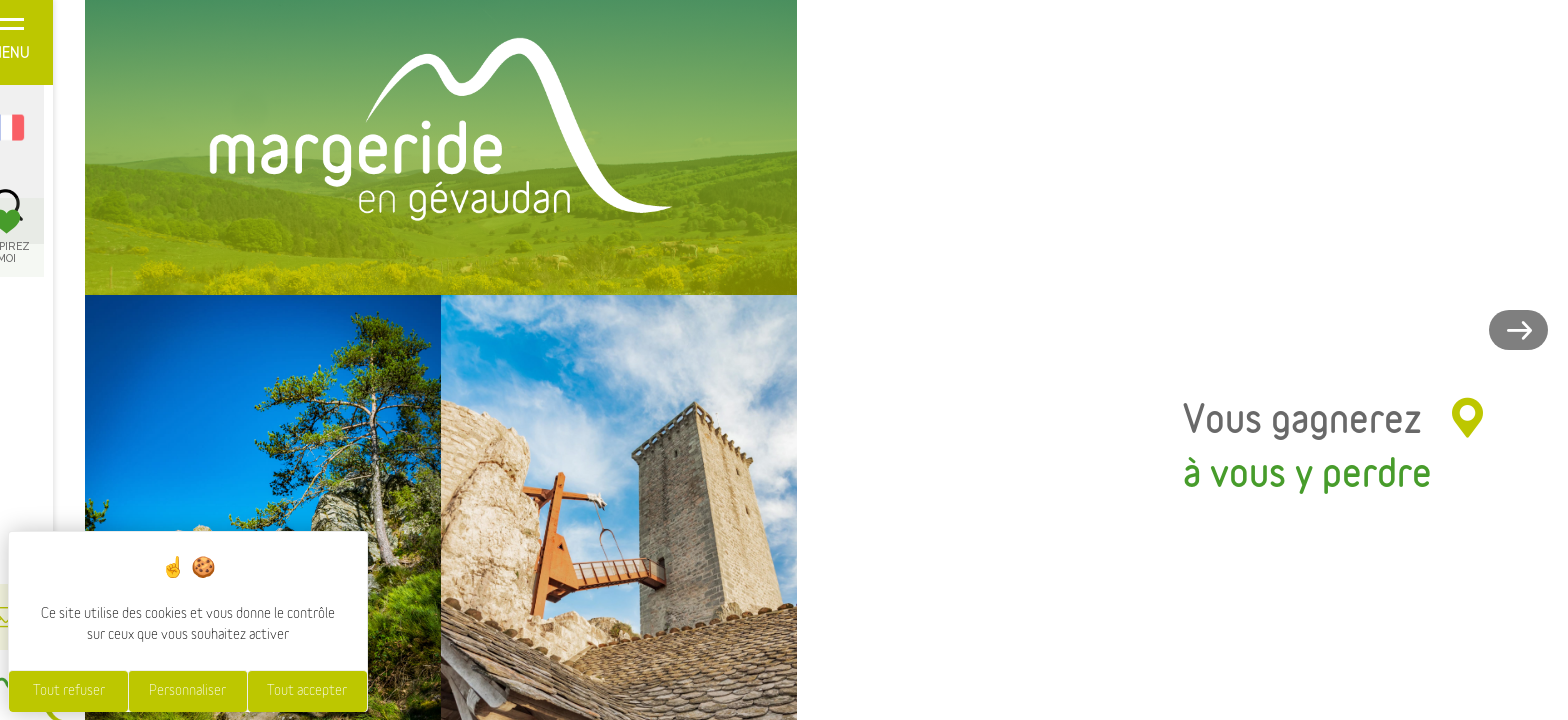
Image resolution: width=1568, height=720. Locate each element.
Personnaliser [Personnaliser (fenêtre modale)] (187, 691)
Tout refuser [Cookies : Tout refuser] (69, 691)
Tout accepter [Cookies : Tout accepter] (307, 691)
